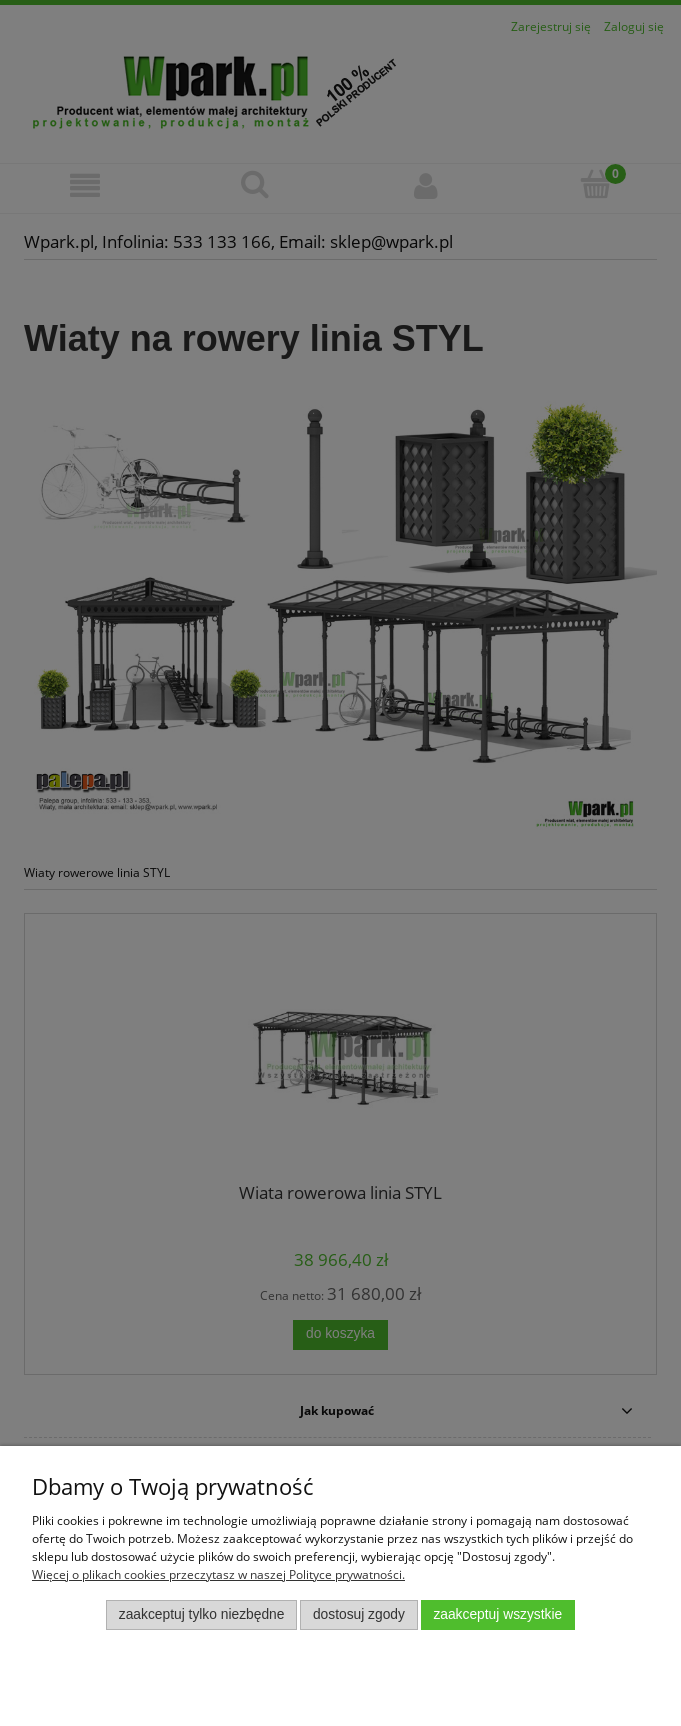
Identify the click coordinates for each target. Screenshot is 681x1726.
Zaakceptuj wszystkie (497, 1614)
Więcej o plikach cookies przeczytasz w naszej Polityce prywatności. (218, 1574)
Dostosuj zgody (359, 1614)
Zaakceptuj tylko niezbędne (202, 1614)
